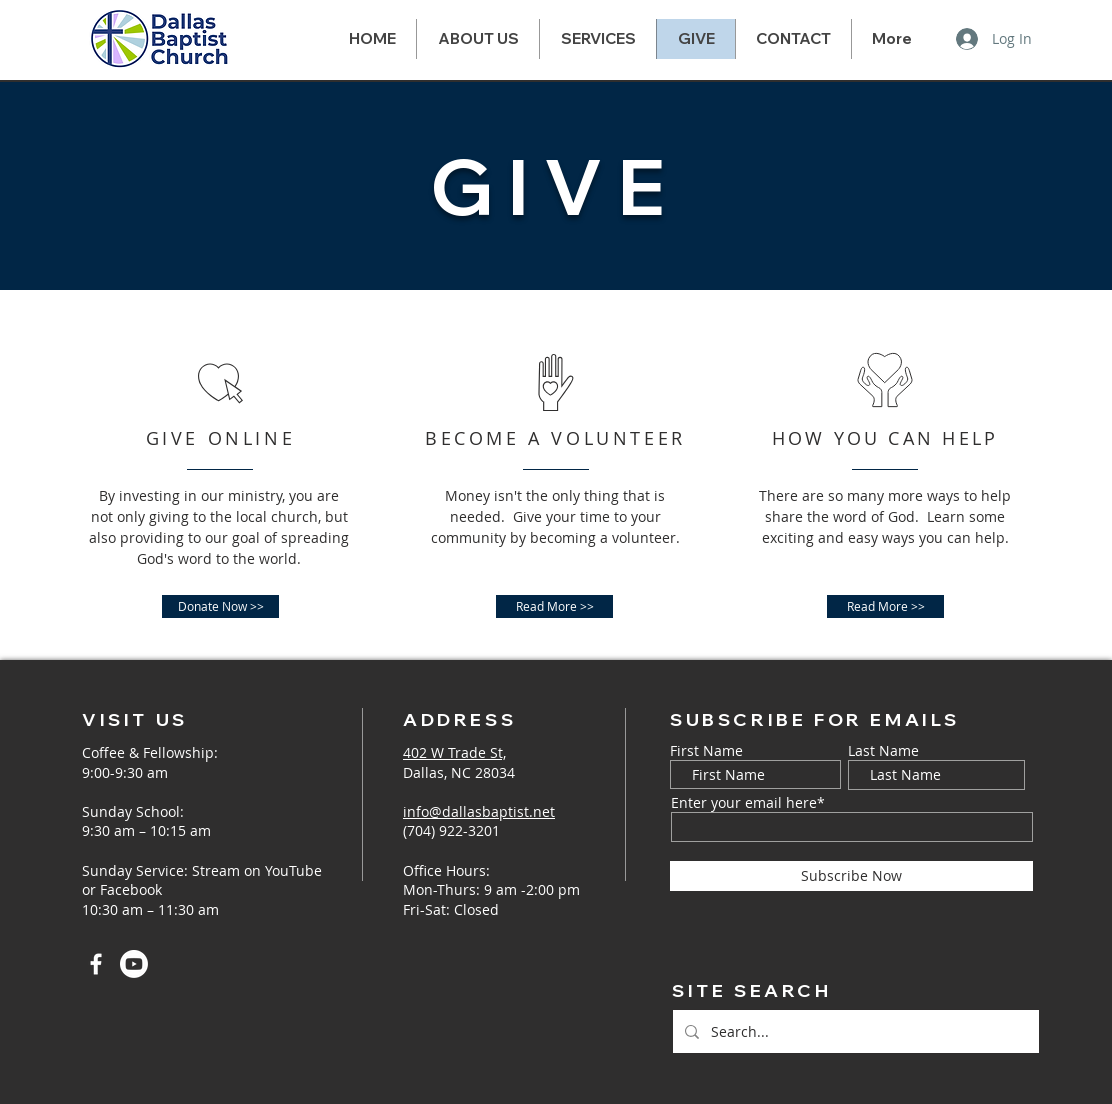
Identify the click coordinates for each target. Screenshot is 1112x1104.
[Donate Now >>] (220, 606)
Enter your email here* (748, 803)
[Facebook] (96, 964)
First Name (706, 751)
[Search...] (854, 1031)
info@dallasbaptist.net (479, 811)
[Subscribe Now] (851, 876)
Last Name (883, 751)
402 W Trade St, (454, 752)
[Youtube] (134, 964)
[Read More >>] (554, 606)
